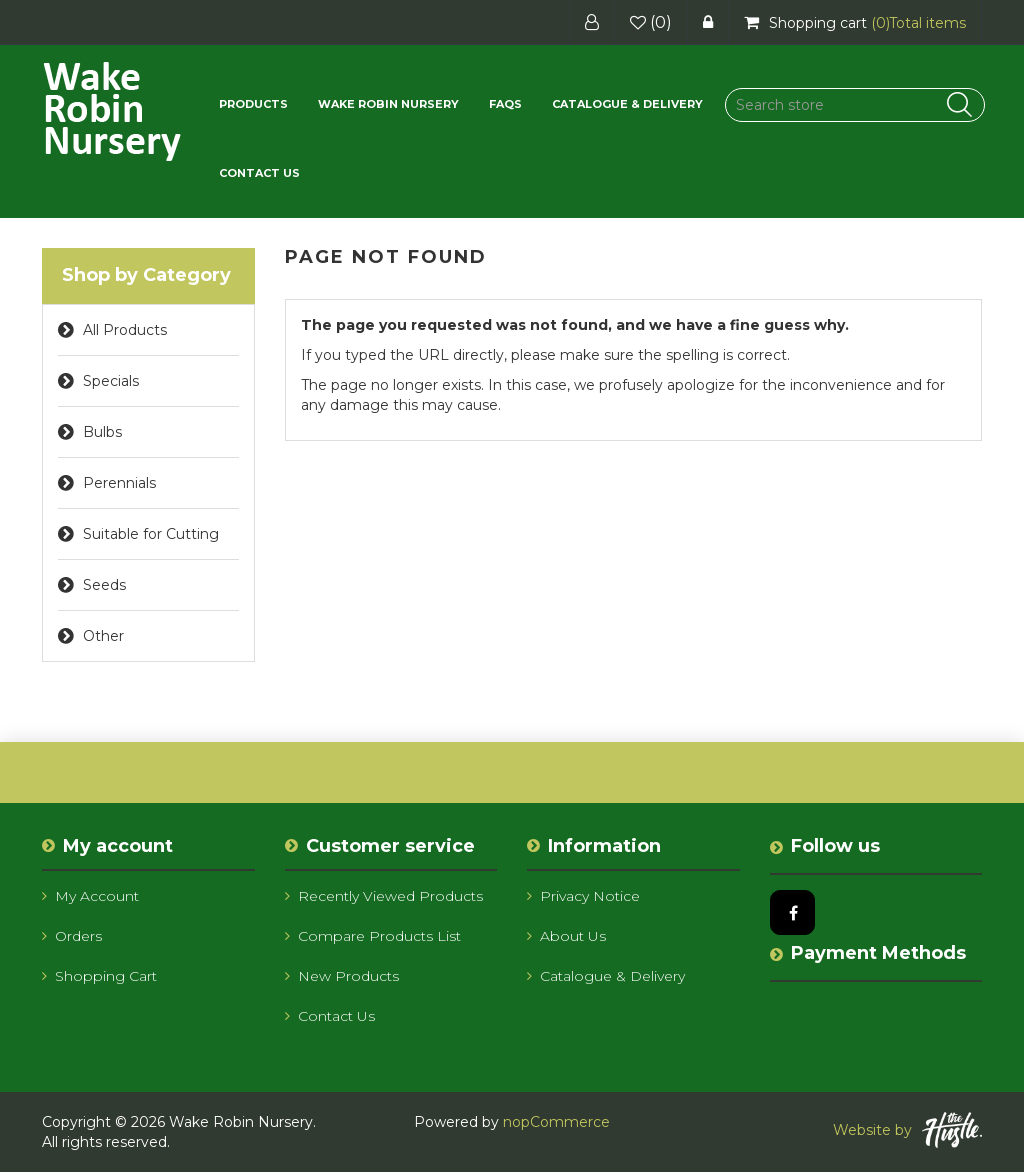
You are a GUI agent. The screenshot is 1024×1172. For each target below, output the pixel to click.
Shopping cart (99, 976)
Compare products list (373, 936)
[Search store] (855, 105)
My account (90, 896)
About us (566, 936)
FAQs (505, 104)
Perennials (119, 483)
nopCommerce (556, 1122)
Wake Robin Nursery (388, 104)
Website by (907, 1130)
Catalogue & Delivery (627, 104)
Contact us (259, 173)
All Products (125, 330)
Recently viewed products (384, 896)
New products (342, 976)
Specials (111, 381)
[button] (253, 104)
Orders (72, 936)
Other (103, 636)
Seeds (104, 585)
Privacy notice (583, 896)
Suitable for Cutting (151, 534)
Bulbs (102, 432)
